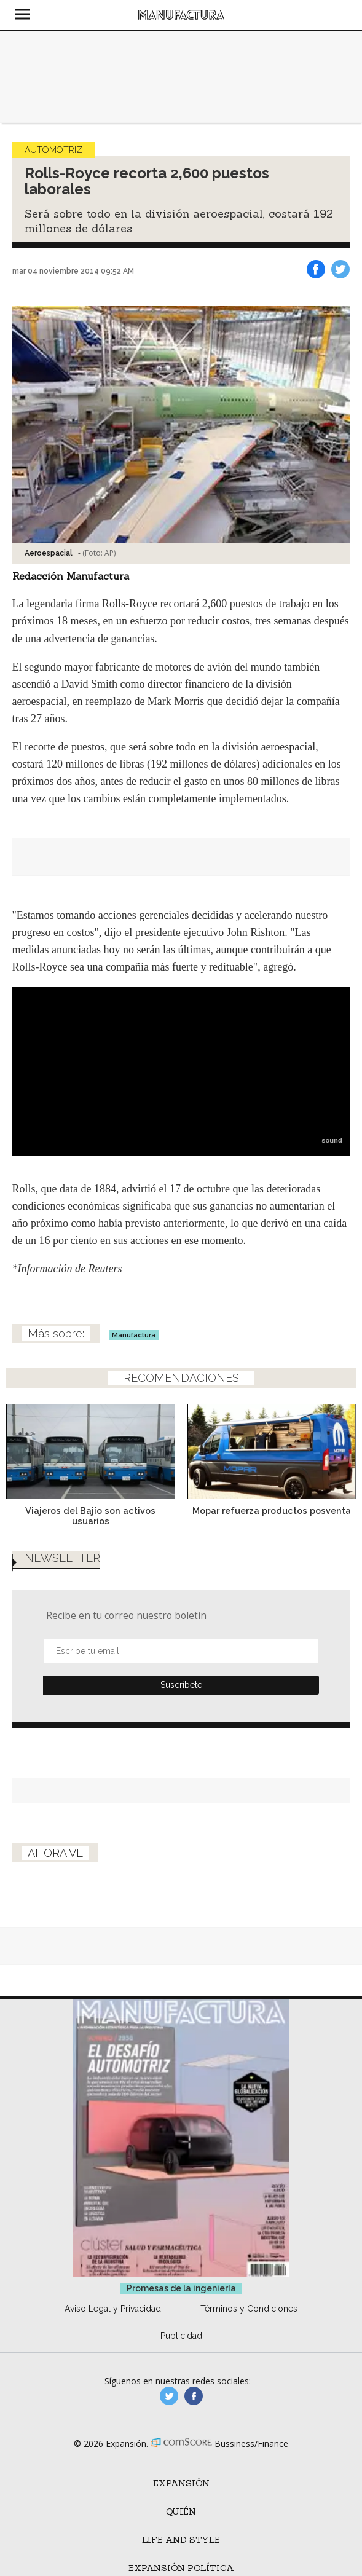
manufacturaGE (169, 2396)
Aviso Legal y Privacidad (113, 2309)
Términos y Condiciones (248, 2309)
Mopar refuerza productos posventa (271, 1510)
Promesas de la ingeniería (181, 2288)
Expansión (181, 2483)
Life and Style (181, 2539)
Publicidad (181, 2336)
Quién (181, 2511)
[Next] (342, 1445)
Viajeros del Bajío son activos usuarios (90, 1515)
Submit (181, 1685)
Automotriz (53, 150)
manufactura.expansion (193, 2396)
